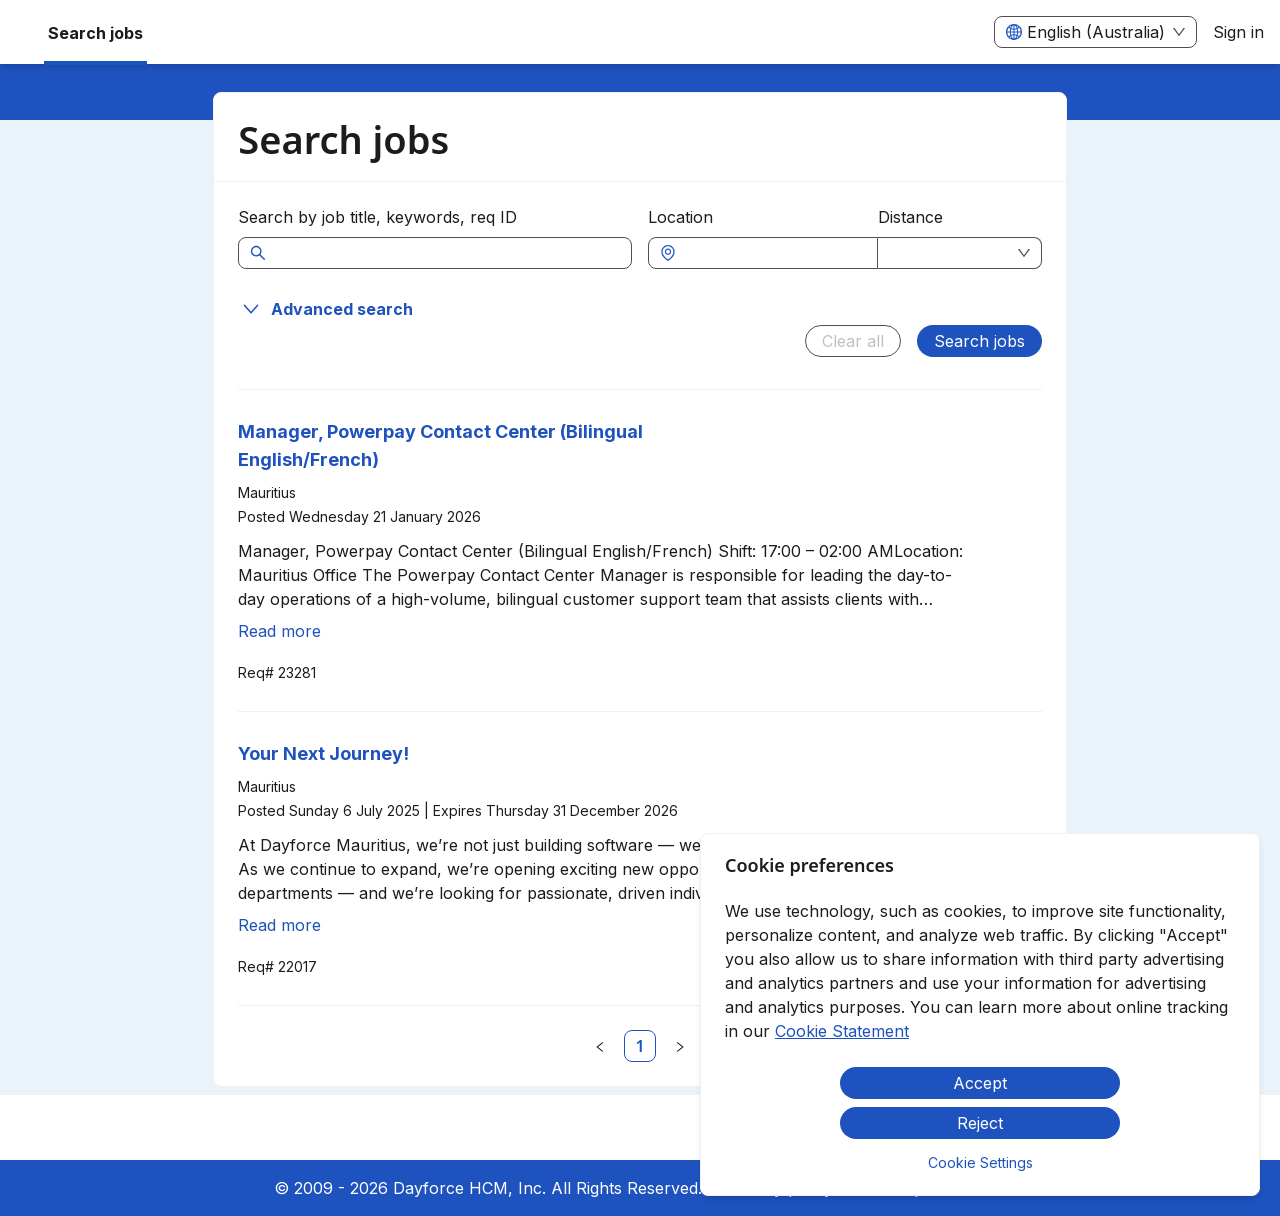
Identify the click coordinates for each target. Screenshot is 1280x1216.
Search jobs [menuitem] (95, 33)
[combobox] (773, 253)
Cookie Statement (842, 1031)
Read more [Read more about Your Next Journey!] (279, 925)
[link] (640, 1046)
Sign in (1238, 32)
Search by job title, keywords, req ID (377, 217)
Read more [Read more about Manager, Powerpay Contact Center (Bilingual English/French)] (279, 631)
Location (680, 217)
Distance (910, 217)
